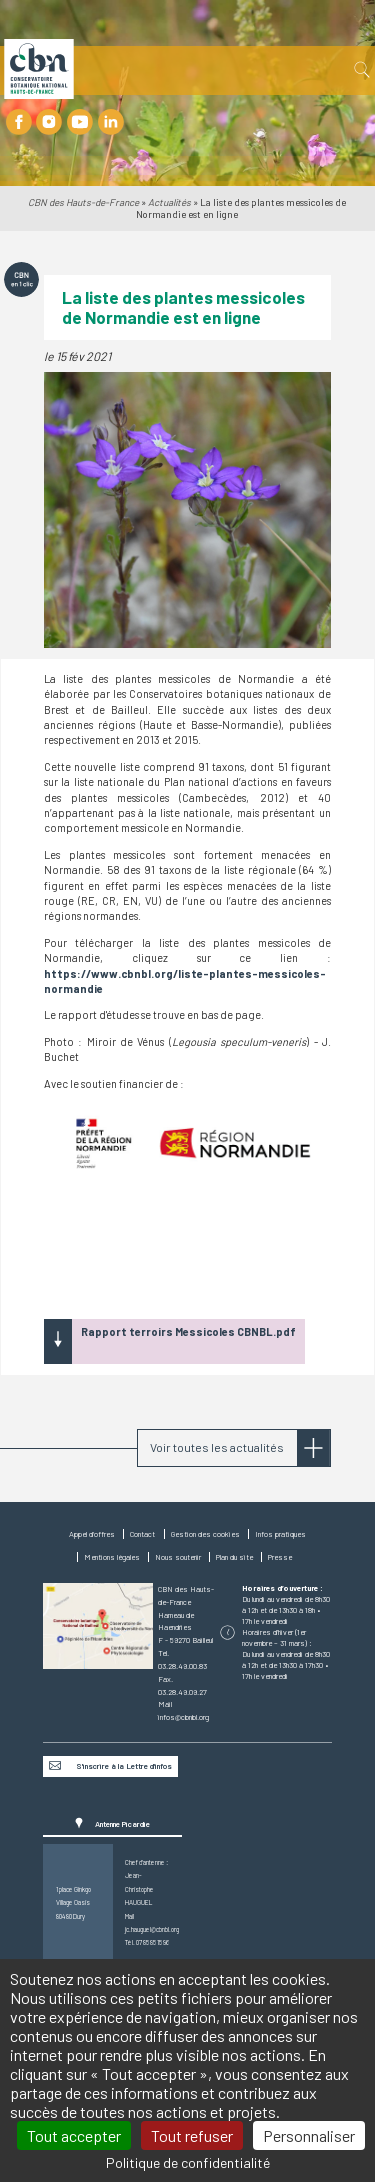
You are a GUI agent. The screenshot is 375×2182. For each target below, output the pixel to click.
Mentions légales (112, 1557)
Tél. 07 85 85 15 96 (147, 1942)
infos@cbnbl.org (183, 1717)
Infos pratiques (280, 1534)
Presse (280, 1557)
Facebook (18, 121)
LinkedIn (110, 121)
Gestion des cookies (205, 1534)
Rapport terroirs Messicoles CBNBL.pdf (188, 1331)
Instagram (49, 121)
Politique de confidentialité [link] (188, 2162)
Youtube (79, 121)
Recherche (361, 70)
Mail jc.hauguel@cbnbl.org (147, 1922)
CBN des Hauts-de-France (83, 202)
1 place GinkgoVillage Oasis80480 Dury (73, 1902)
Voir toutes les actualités (217, 1447)
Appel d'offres (92, 1534)
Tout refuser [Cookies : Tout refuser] (192, 2135)
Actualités (169, 202)
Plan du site (234, 1557)
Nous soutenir (178, 1557)
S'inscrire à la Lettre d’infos (124, 1766)
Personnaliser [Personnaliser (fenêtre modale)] (309, 2135)
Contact (142, 1534)
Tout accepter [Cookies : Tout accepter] (74, 2135)
